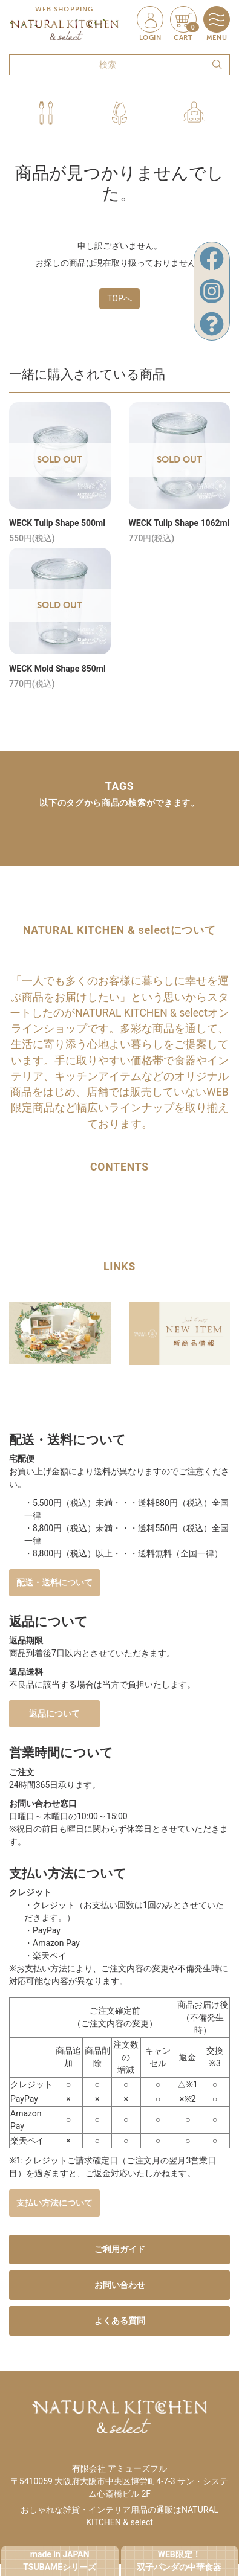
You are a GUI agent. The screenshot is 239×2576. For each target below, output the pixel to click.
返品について (54, 1713)
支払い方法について (54, 2203)
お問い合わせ (119, 2285)
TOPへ (119, 298)
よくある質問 (119, 2320)
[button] (46, 113)
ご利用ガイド (119, 2249)
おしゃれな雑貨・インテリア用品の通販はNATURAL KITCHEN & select (119, 2516)
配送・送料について (54, 1582)
